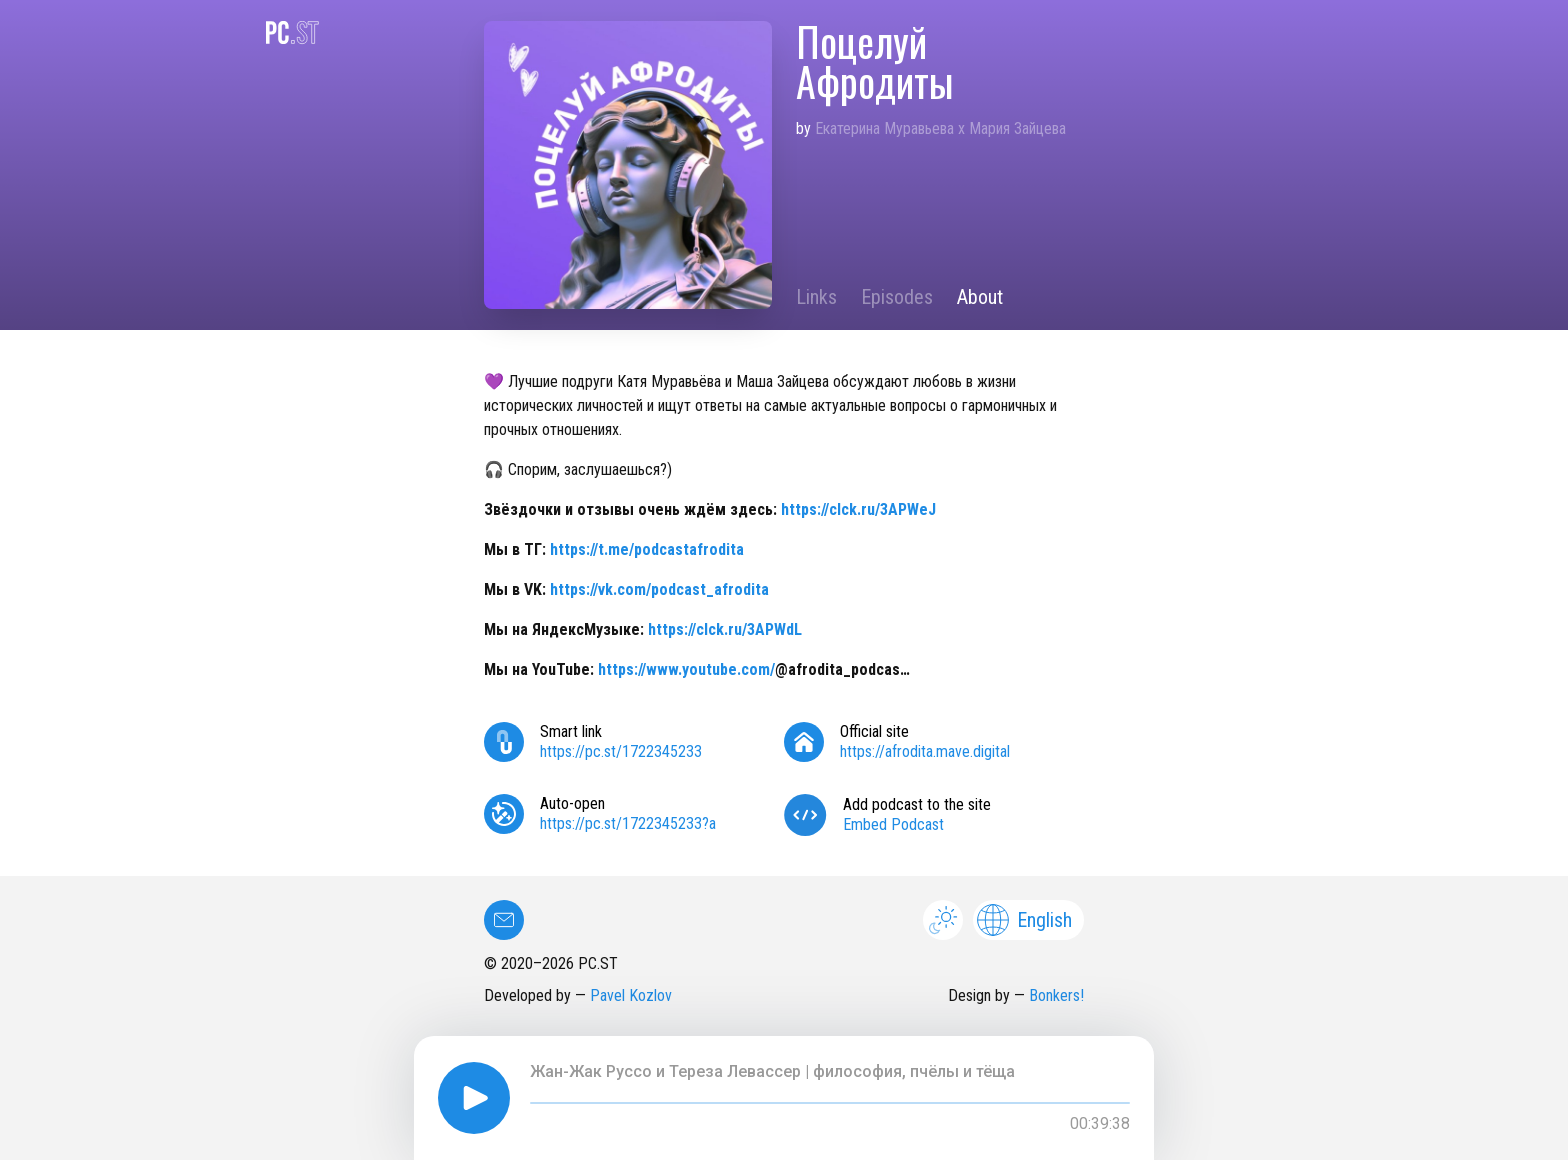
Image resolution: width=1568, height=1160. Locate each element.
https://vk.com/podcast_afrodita (659, 589)
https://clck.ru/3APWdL (725, 629)
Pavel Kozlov (631, 995)
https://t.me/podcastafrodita (647, 549)
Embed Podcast (893, 824)
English (1024, 920)
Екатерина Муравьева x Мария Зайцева (940, 128)
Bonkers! (1056, 995)
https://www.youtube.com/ (686, 669)
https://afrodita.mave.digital (925, 751)
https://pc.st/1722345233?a (628, 823)
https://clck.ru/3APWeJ (858, 509)
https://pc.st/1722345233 (621, 751)
